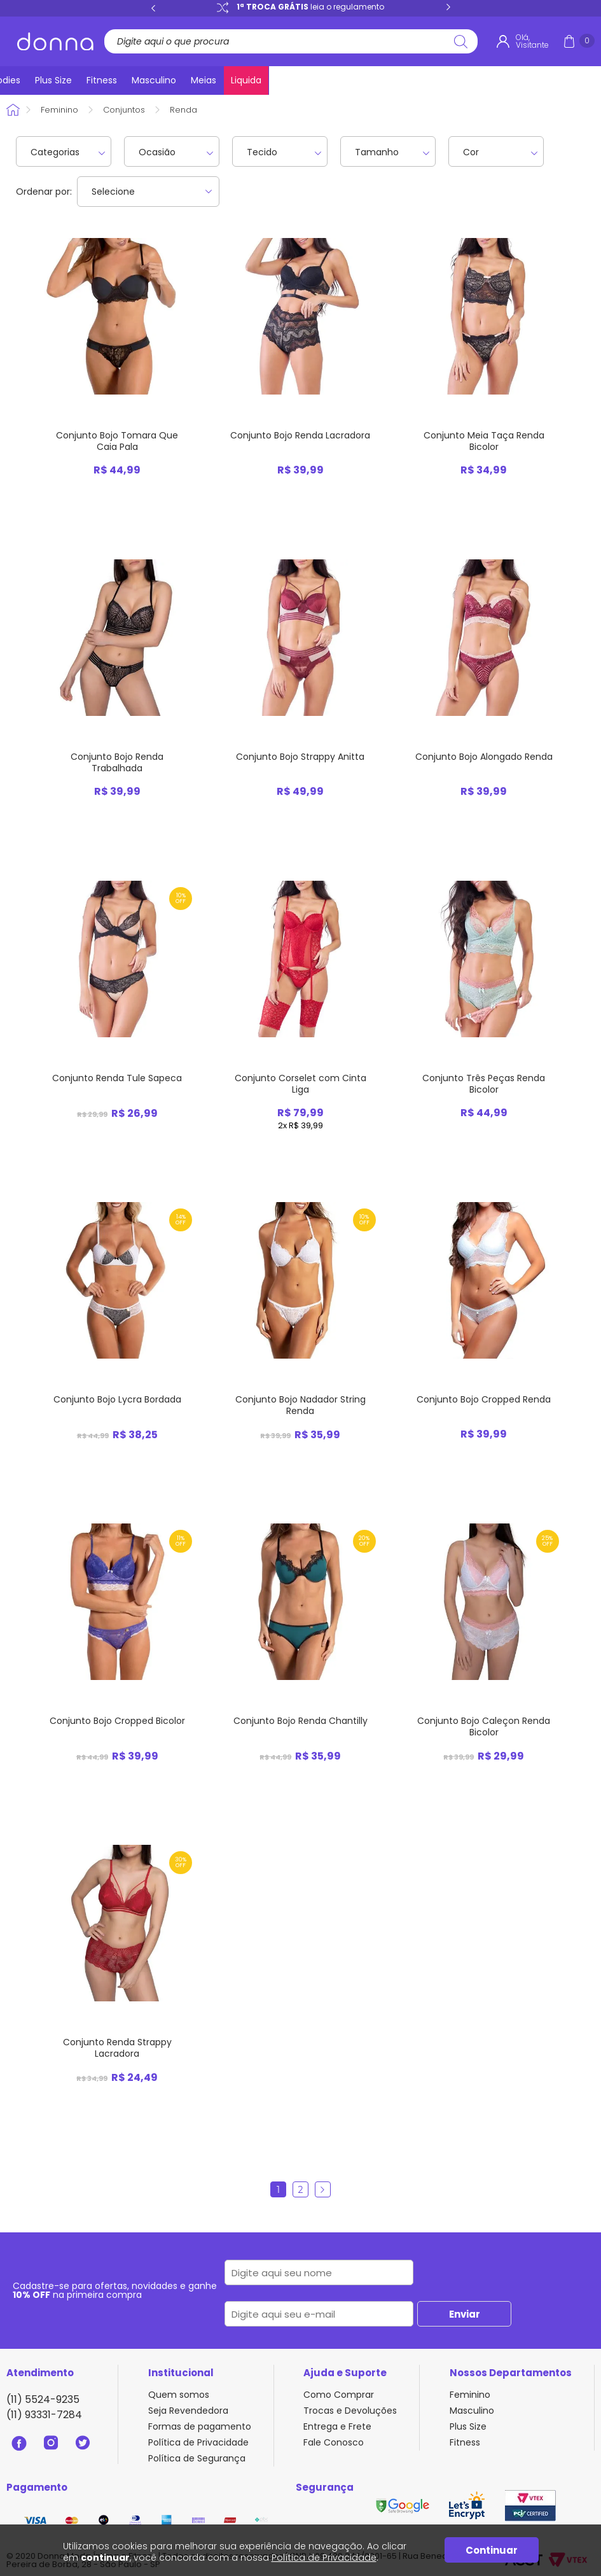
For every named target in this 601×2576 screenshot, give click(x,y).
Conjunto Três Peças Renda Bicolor (483, 1084)
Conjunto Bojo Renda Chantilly (300, 1720)
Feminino (59, 110)
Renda (183, 110)
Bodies (322, 80)
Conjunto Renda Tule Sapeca (117, 1078)
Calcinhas (110, 80)
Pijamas (274, 80)
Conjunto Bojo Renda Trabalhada (117, 762)
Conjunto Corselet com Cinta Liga (300, 1084)
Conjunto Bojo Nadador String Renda (300, 1405)
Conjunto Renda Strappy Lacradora (117, 2048)
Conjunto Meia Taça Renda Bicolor (484, 441)
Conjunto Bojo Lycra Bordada (117, 1399)
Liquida (577, 80)
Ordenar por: (44, 191)
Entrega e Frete (337, 2426)
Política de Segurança (196, 2458)
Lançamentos (40, 80)
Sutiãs (162, 80)
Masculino (479, 80)
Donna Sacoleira (15, 109)
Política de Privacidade (198, 2442)
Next (448, 7)
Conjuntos (216, 80)
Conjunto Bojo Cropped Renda (484, 1399)
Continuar (492, 2550)
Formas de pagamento (199, 2426)
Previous (153, 7)
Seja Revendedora (188, 2410)
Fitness (424, 80)
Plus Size (372, 80)
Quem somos (178, 2394)
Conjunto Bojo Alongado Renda (484, 756)
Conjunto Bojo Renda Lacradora (300, 435)
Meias (531, 80)
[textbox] (286, 41)
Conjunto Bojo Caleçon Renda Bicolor (483, 1726)
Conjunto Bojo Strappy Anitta (300, 756)
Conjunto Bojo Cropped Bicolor (117, 1720)
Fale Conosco (333, 2442)
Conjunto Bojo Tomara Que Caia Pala (117, 441)
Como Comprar (338, 2394)
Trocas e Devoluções (350, 2410)
